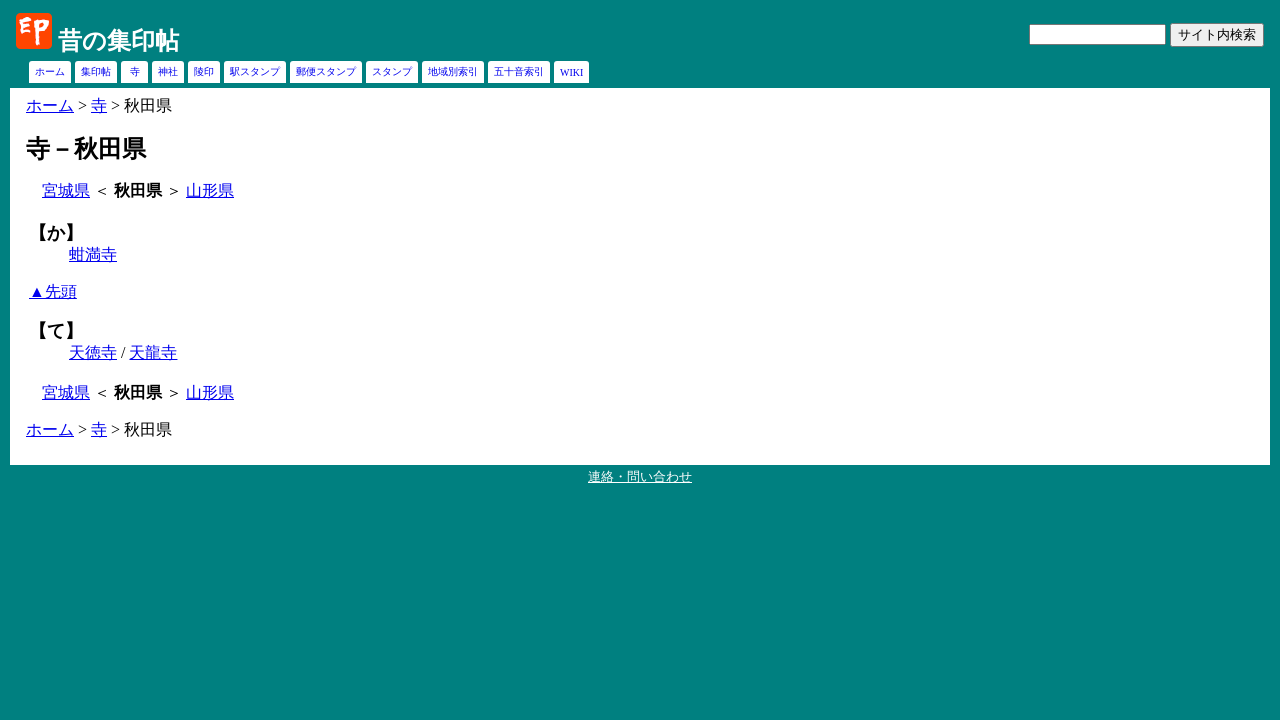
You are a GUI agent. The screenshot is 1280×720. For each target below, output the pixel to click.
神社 (168, 71)
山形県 (210, 190)
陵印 (204, 71)
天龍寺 (153, 352)
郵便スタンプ (326, 71)
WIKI (571, 72)
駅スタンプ (255, 71)
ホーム (50, 71)
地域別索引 (453, 71)
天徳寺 (93, 352)
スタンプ (392, 71)
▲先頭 (53, 291)
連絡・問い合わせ (640, 476)
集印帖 (96, 71)
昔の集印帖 (118, 41)
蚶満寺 (93, 254)
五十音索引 (519, 71)
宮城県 (66, 190)
